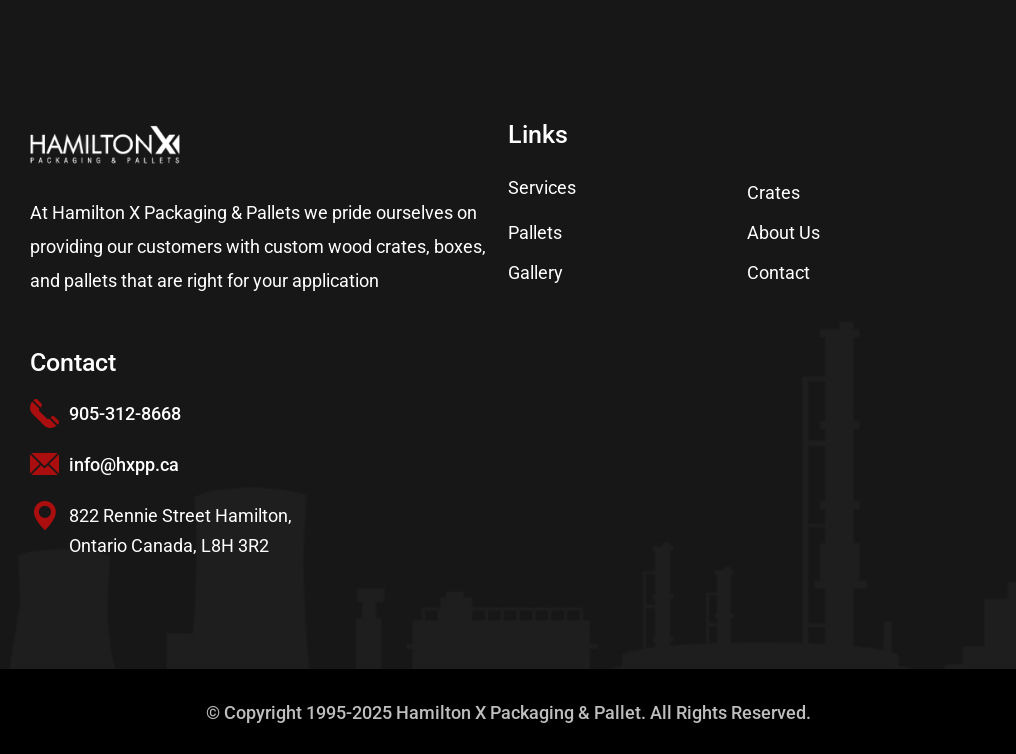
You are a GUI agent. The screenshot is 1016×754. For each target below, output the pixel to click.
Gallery (535, 272)
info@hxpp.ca (124, 464)
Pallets (535, 232)
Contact (778, 272)
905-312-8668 (125, 413)
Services (542, 187)
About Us (783, 232)
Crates (773, 192)
